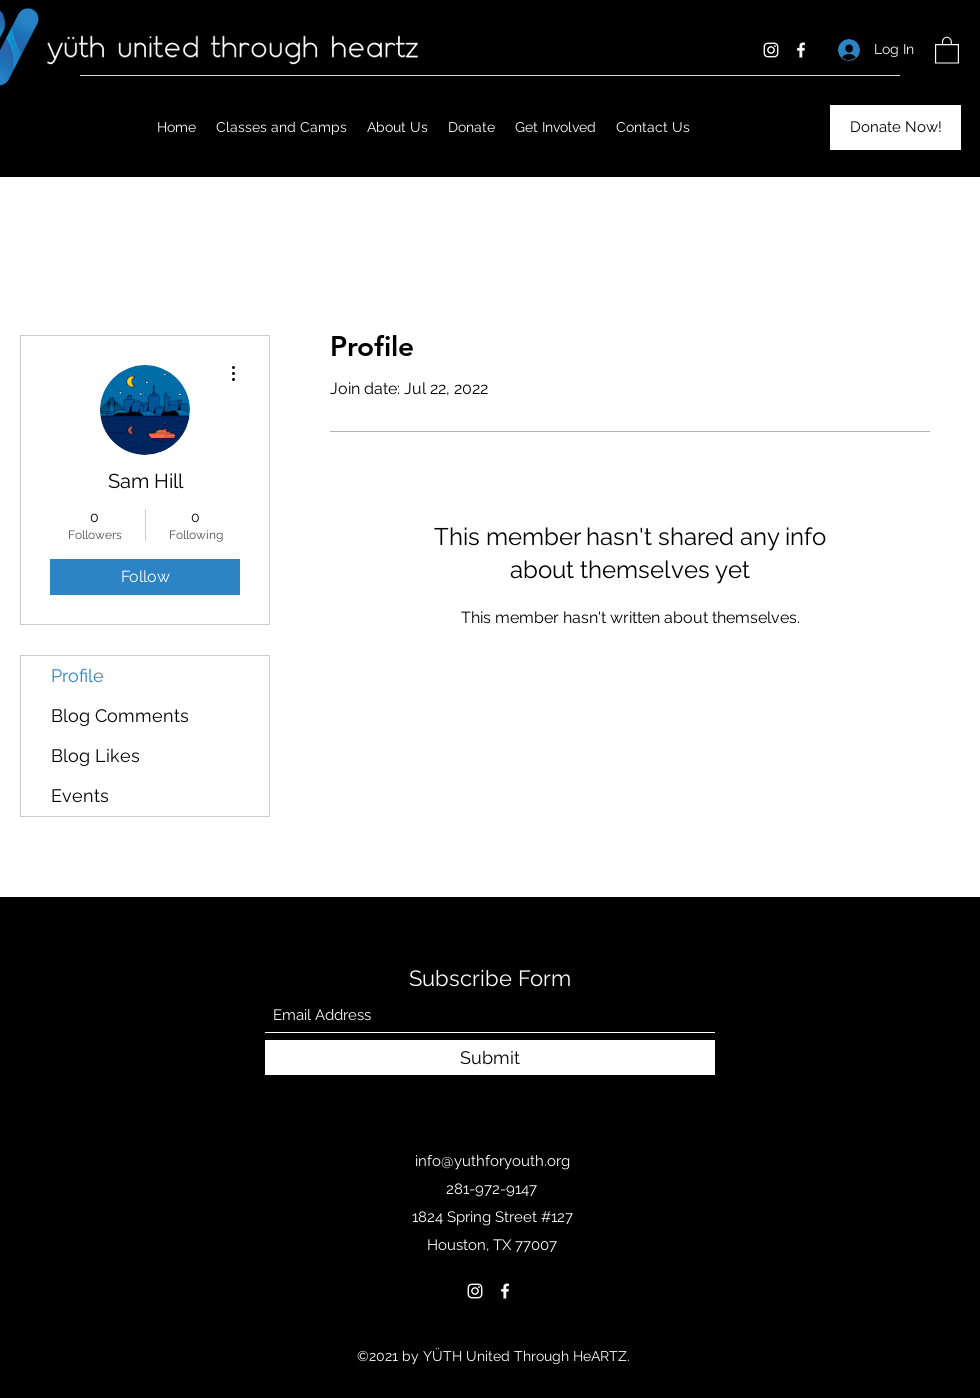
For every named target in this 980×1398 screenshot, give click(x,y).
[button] (947, 49)
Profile (77, 675)
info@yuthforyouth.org (492, 1161)
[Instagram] (771, 50)
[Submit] (490, 1057)
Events (80, 795)
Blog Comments (120, 715)
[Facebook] (801, 50)
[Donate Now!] (895, 127)
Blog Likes (95, 755)
